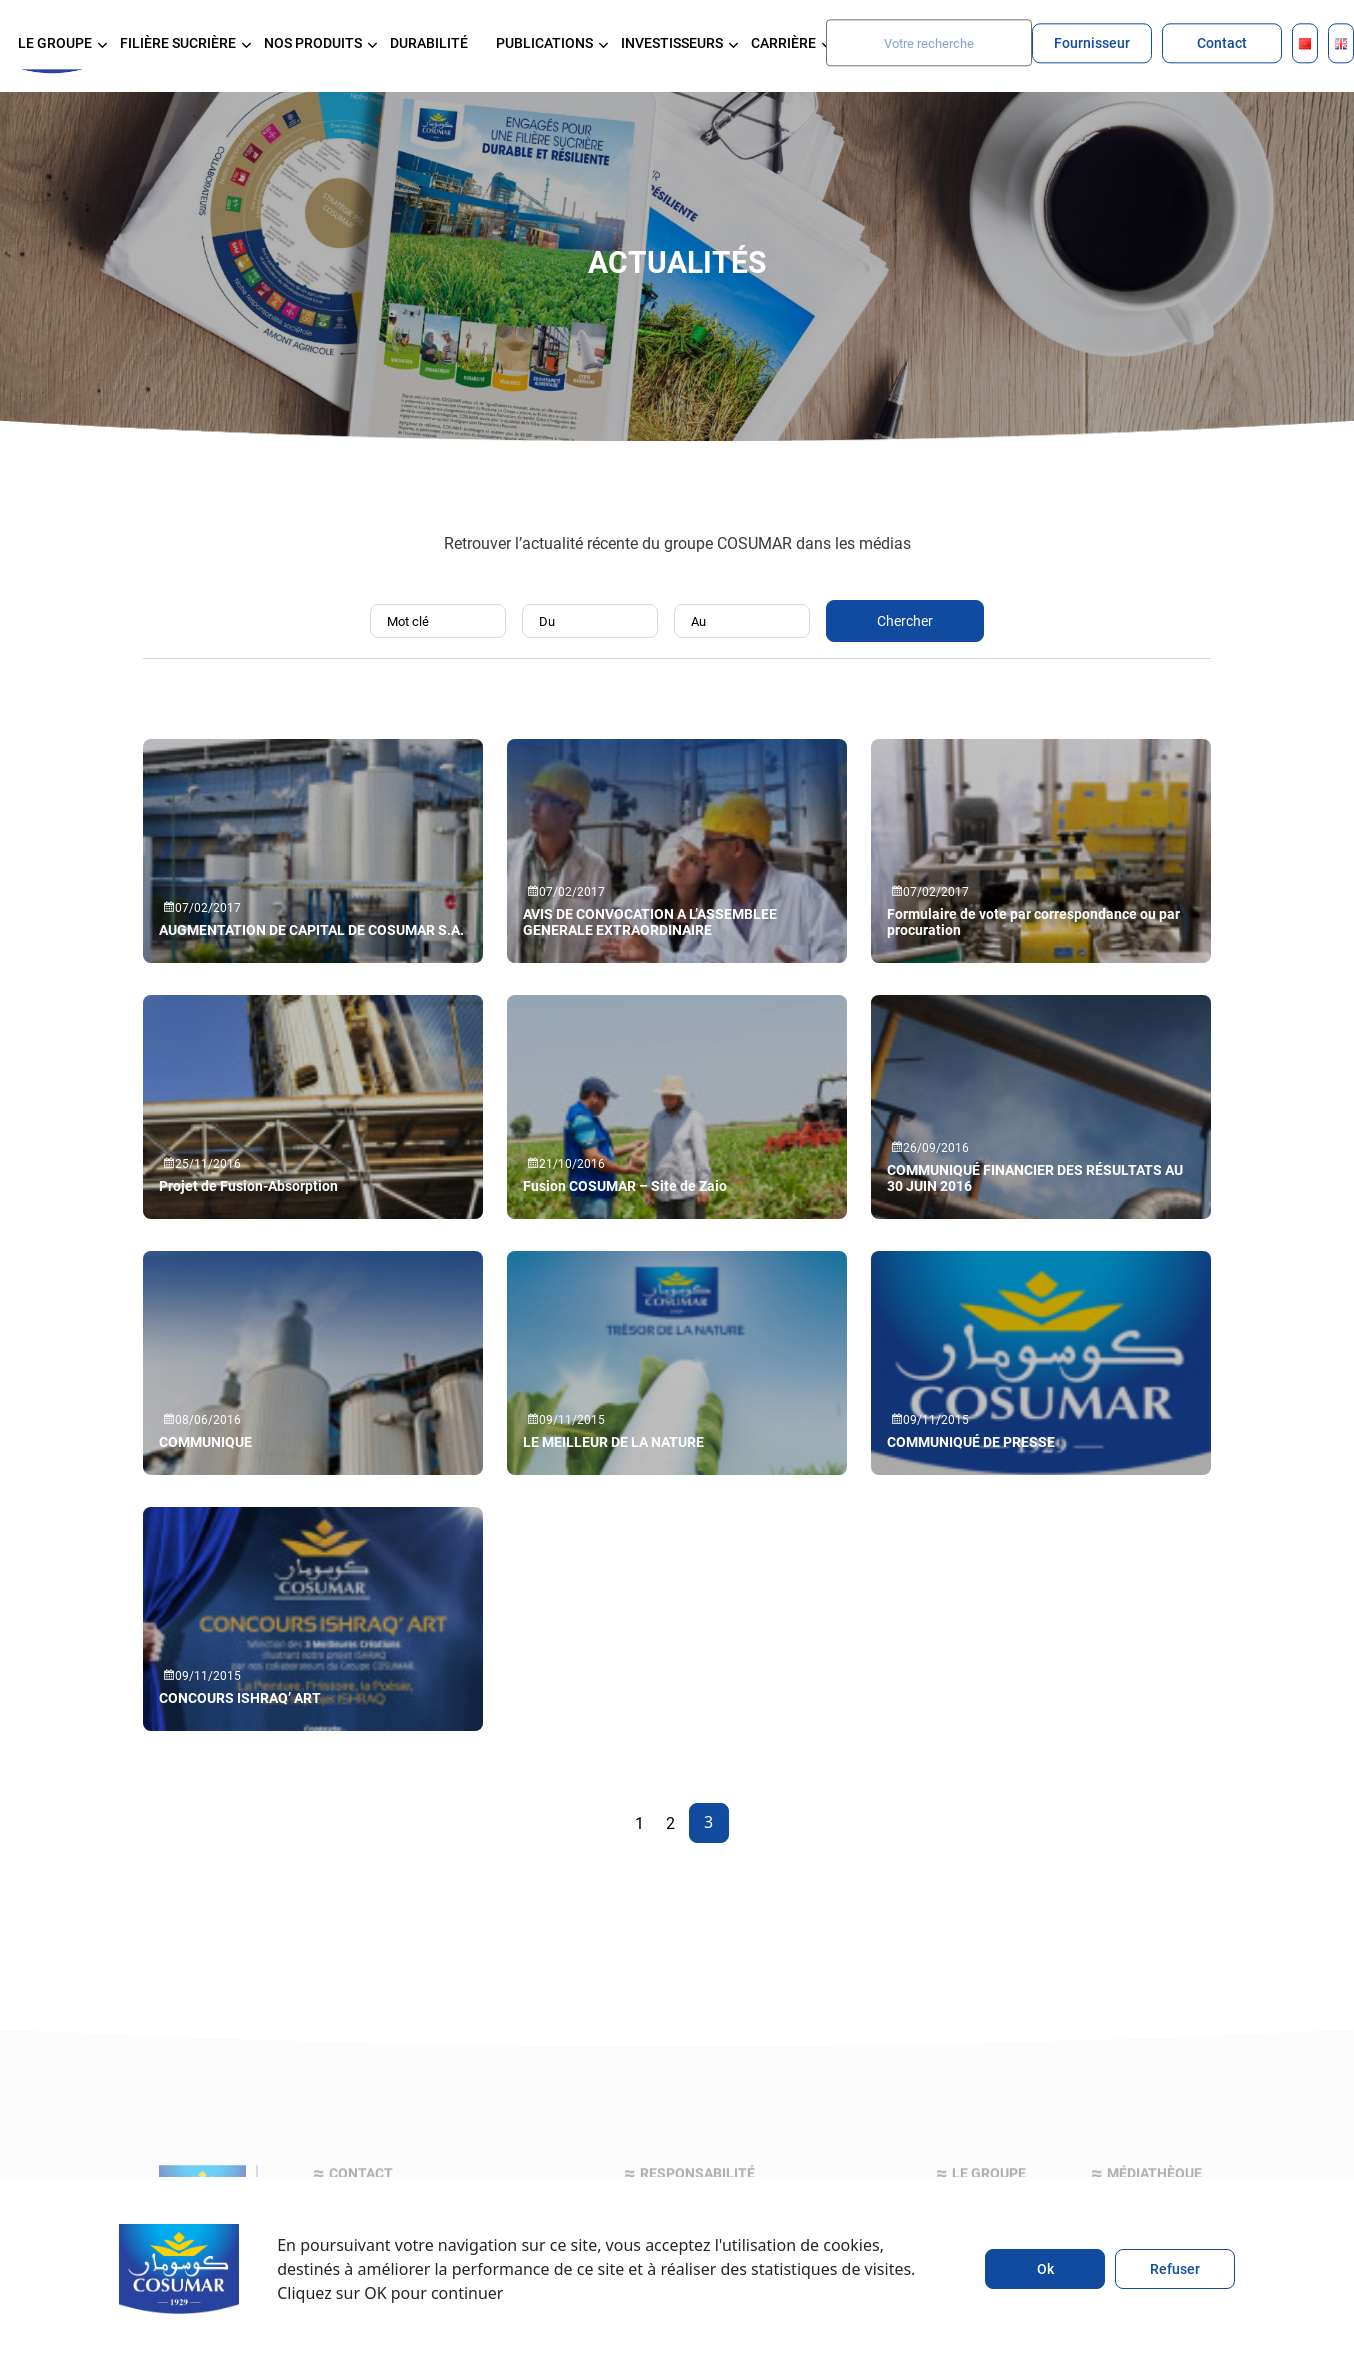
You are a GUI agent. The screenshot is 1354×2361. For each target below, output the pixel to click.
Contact (1222, 42)
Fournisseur (1092, 42)
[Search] (929, 42)
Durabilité (429, 42)
